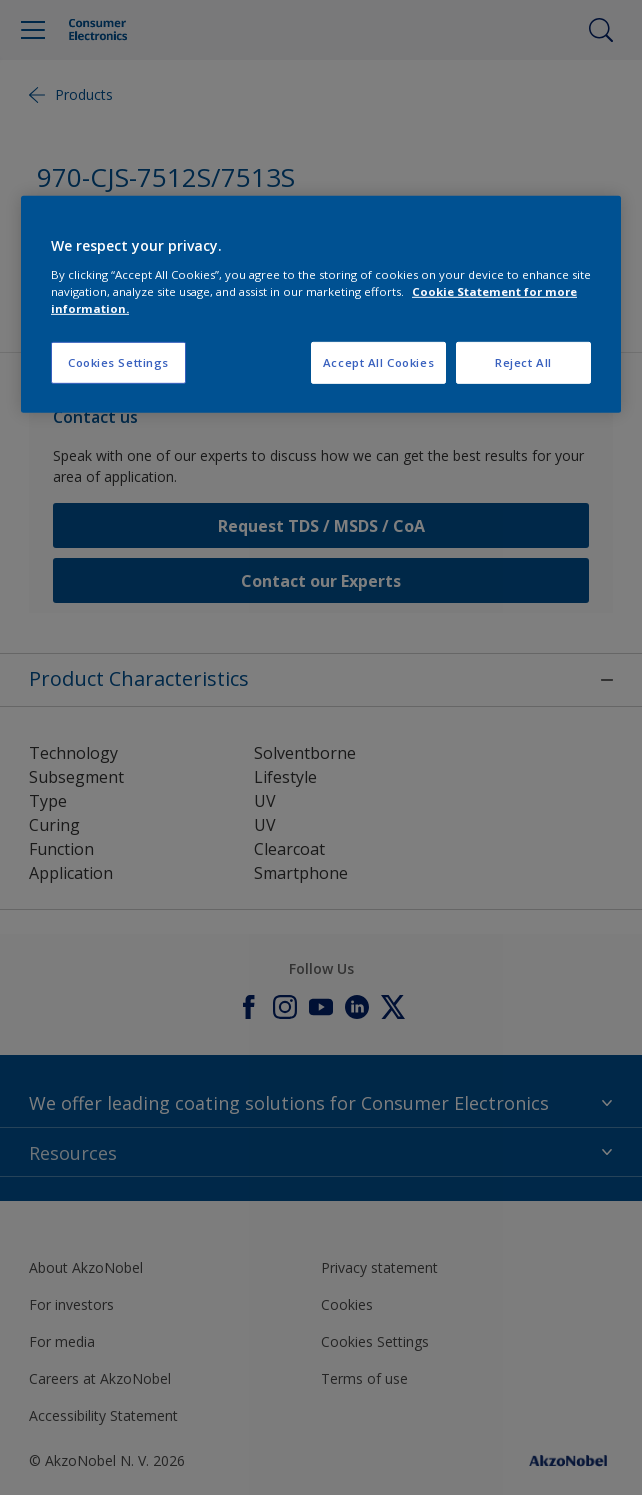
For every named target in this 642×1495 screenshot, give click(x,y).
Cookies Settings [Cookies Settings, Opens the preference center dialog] (118, 362)
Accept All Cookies (378, 362)
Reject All (523, 362)
